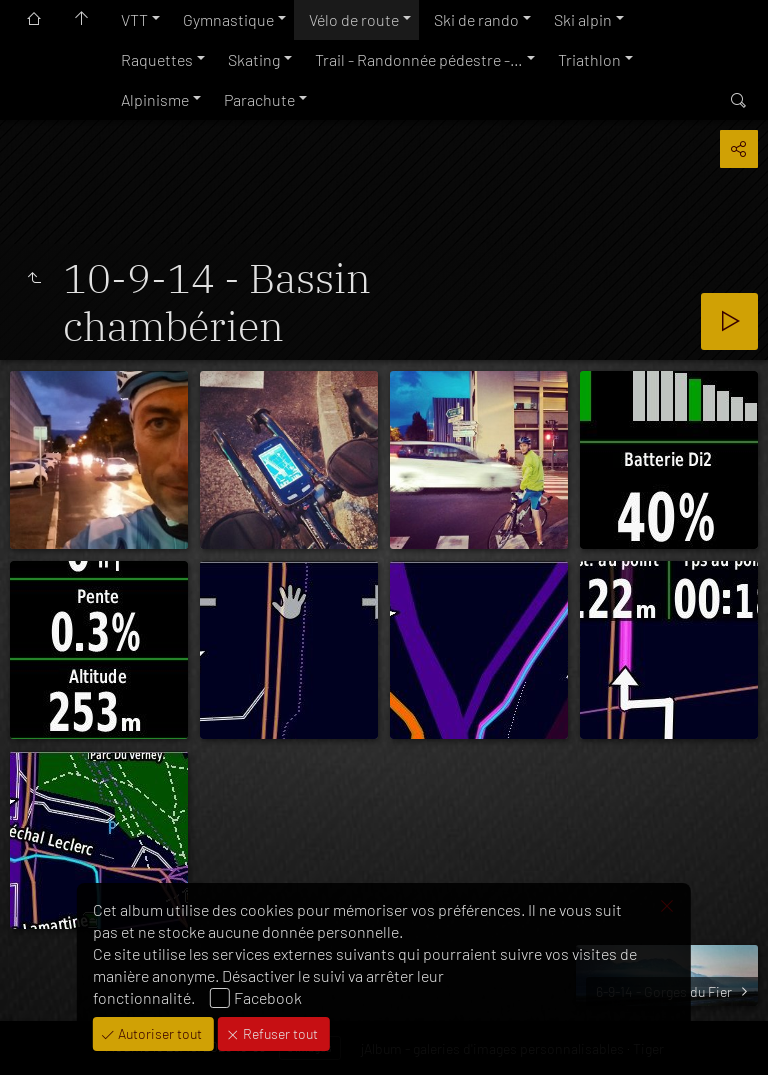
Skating (254, 59)
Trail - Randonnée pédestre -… (419, 59)
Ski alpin (583, 19)
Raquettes (157, 59)
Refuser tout (279, 1033)
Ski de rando (476, 19)
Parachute (259, 99)
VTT (134, 19)
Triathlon (589, 59)
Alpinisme (155, 99)
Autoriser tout (158, 1033)
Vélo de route (354, 19)
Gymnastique (228, 19)
